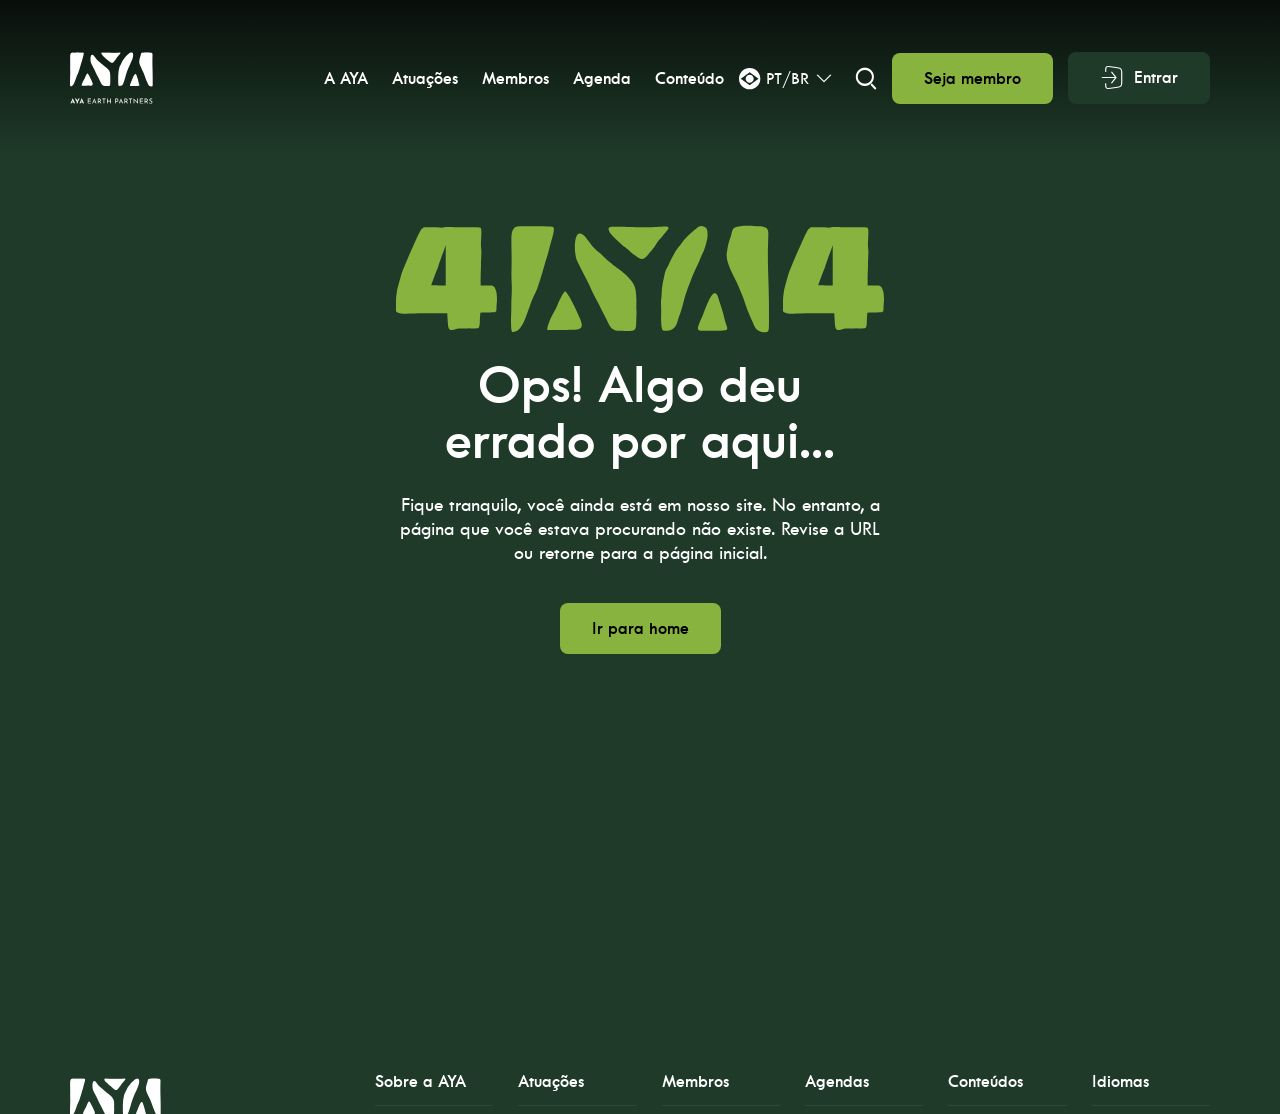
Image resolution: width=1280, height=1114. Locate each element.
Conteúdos (985, 1081)
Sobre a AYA (420, 1081)
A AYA (344, 78)
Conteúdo (687, 78)
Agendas (837, 1081)
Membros (513, 78)
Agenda (600, 78)
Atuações (423, 78)
